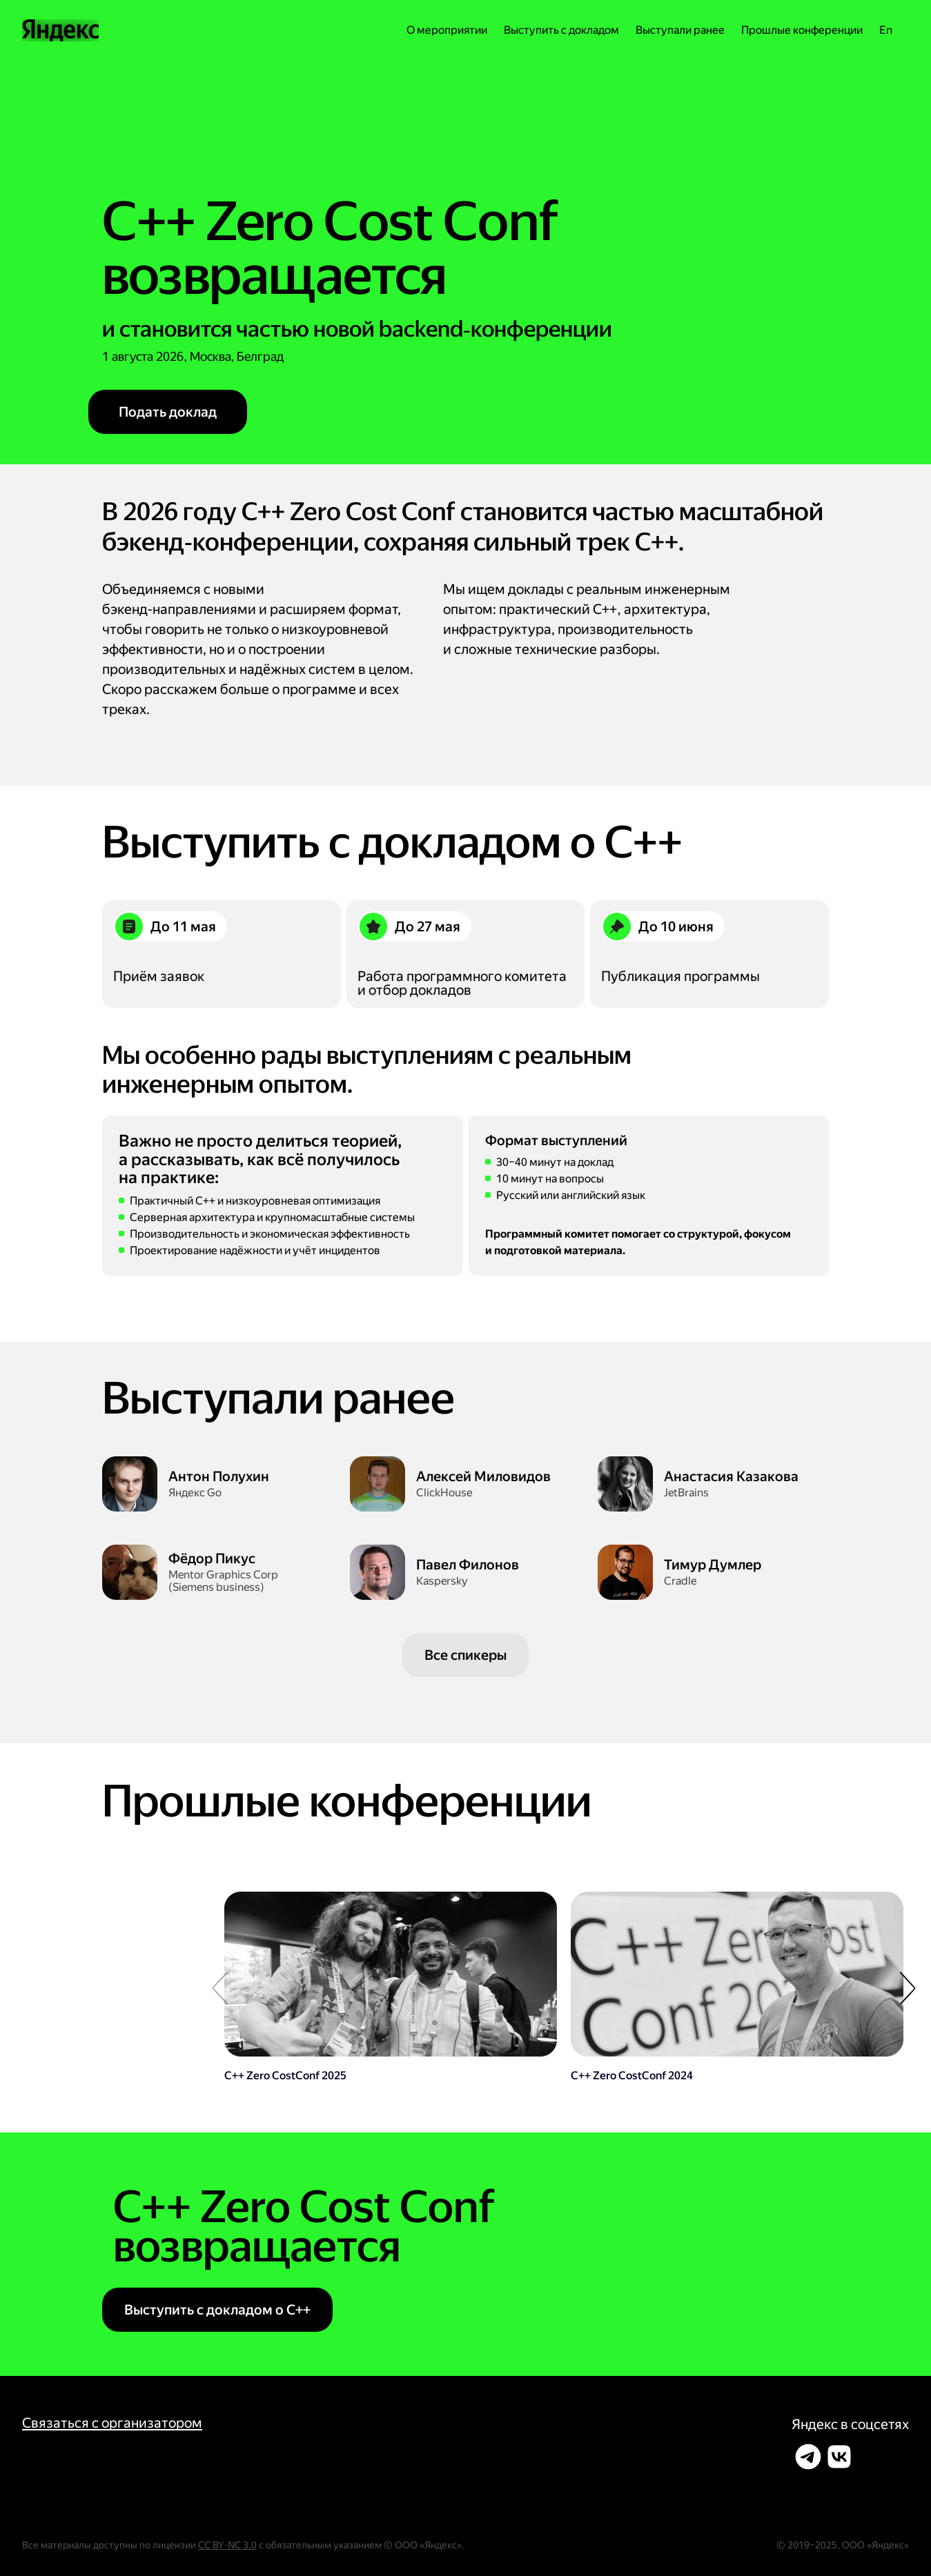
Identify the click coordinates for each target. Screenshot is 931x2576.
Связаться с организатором (112, 2423)
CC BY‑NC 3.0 (227, 2544)
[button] (907, 1988)
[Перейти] (390, 1987)
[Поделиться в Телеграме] (808, 2456)
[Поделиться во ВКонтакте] (839, 2457)
